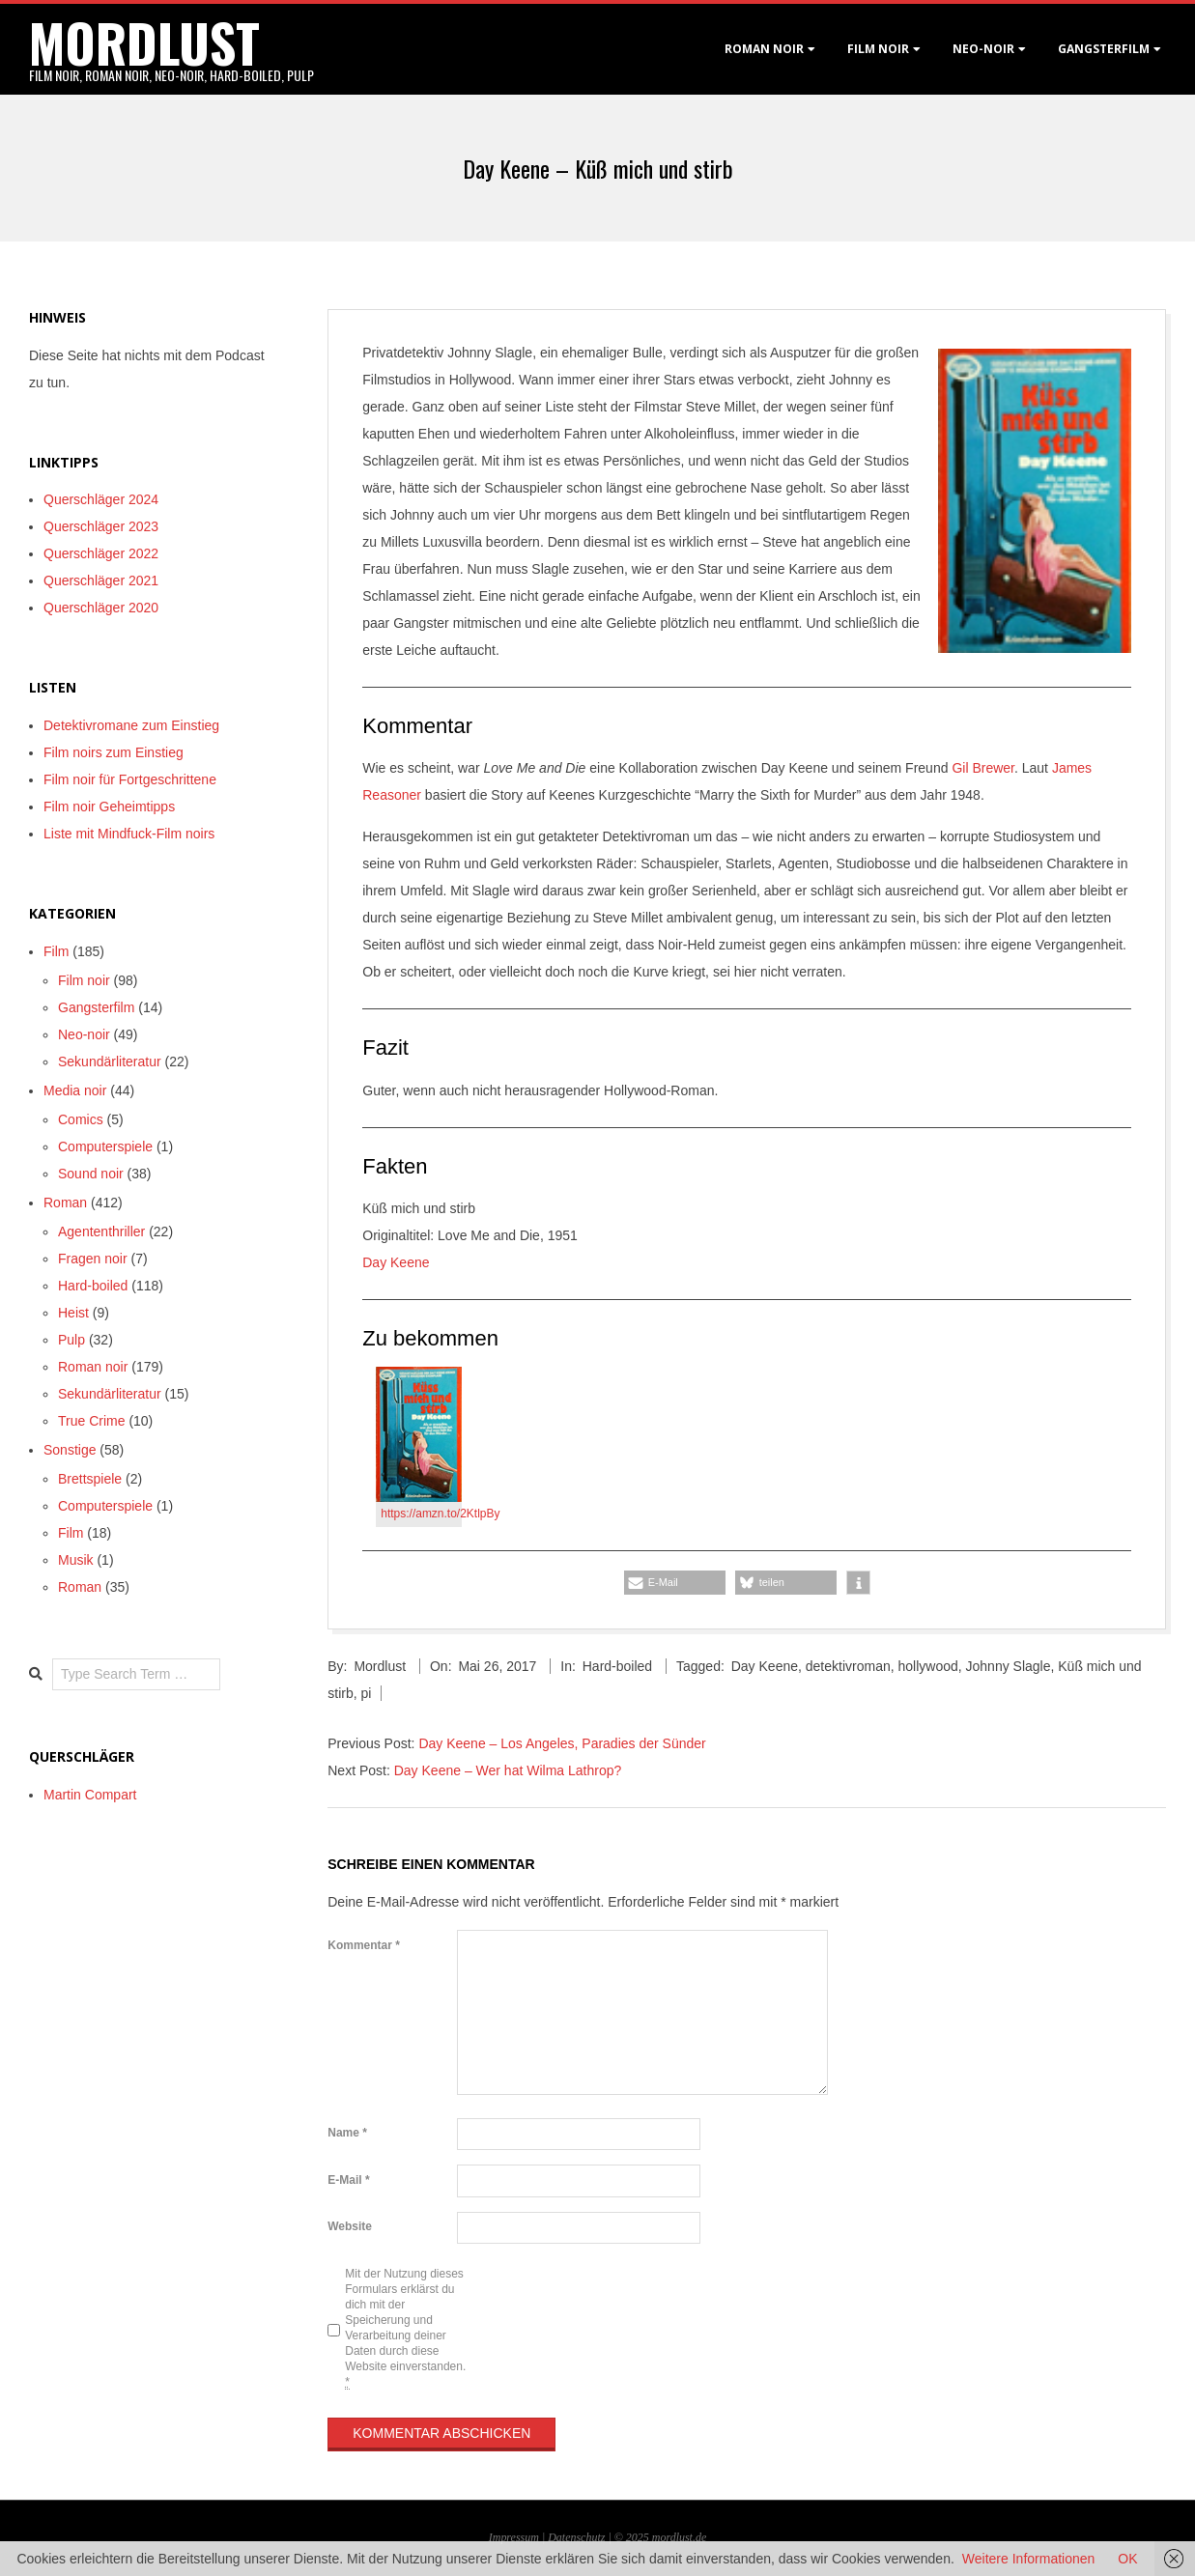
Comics (80, 1119)
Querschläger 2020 (100, 607)
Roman (65, 1202)
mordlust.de (679, 2537)
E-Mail (348, 2180)
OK (1127, 2558)
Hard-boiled (617, 1666)
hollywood (928, 1666)
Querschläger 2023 (100, 526)
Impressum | (518, 2537)
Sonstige (69, 1450)
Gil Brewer (983, 768)
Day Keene (395, 1262)
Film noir (878, 49)
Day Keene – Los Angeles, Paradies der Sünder (561, 1743)
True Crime (92, 1421)
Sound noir (91, 1173)
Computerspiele (105, 1146)
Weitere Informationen (1028, 2558)
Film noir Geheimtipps (109, 806)
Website (349, 2226)
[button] (675, 1583)
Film (56, 951)
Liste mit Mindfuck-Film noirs (128, 833)
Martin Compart (89, 1794)
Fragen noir (93, 1258)
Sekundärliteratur (109, 1061)
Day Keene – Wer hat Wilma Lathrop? (508, 1770)
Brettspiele (90, 1478)
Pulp (71, 1339)
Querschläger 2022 (100, 553)
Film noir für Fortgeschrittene (129, 779)
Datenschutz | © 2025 (600, 2537)
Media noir (74, 1090)
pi (365, 1693)
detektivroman (848, 1666)
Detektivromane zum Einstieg (131, 725)
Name (347, 2132)
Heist (73, 1312)
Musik (76, 1560)
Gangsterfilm (1104, 49)
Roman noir (764, 49)
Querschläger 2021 (100, 580)
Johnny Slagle (1008, 1666)
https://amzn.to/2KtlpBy (440, 1513)
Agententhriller (101, 1231)
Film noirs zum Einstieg (113, 752)
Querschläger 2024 (100, 499)
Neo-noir (84, 1034)
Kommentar (363, 1945)
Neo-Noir (983, 49)
